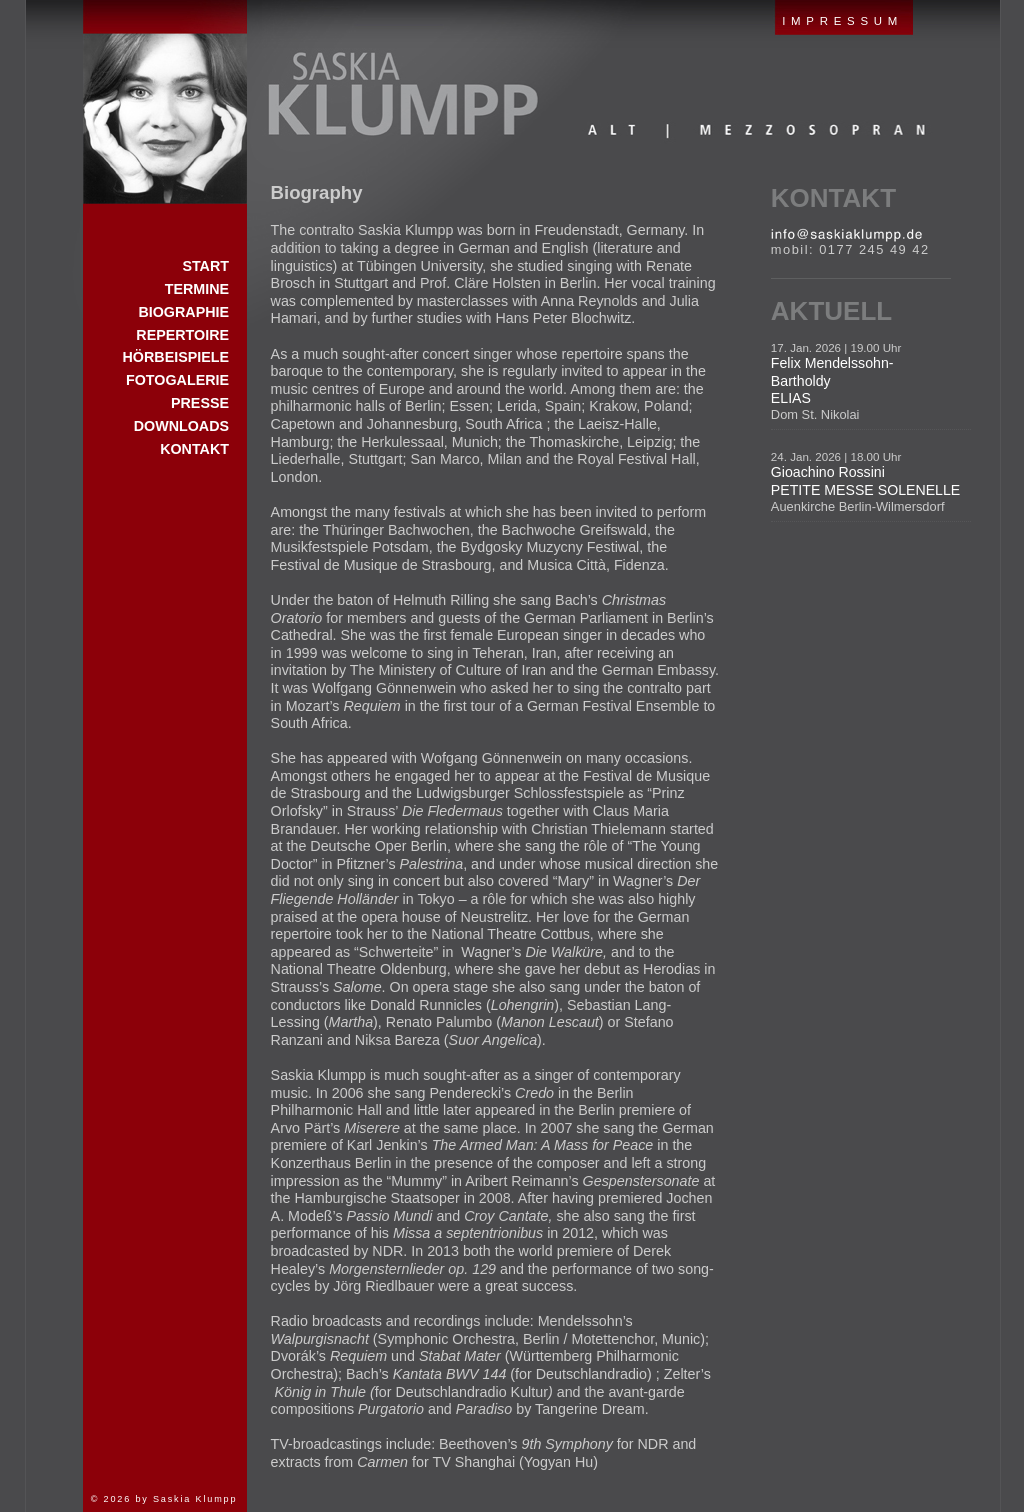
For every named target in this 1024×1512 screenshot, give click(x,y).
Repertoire (182, 335)
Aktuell (831, 311)
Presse (200, 403)
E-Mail (846, 235)
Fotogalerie (177, 380)
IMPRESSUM (842, 21)
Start (165, 102)
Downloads (181, 426)
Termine (197, 289)
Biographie (183, 312)
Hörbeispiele (176, 357)
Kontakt (833, 198)
